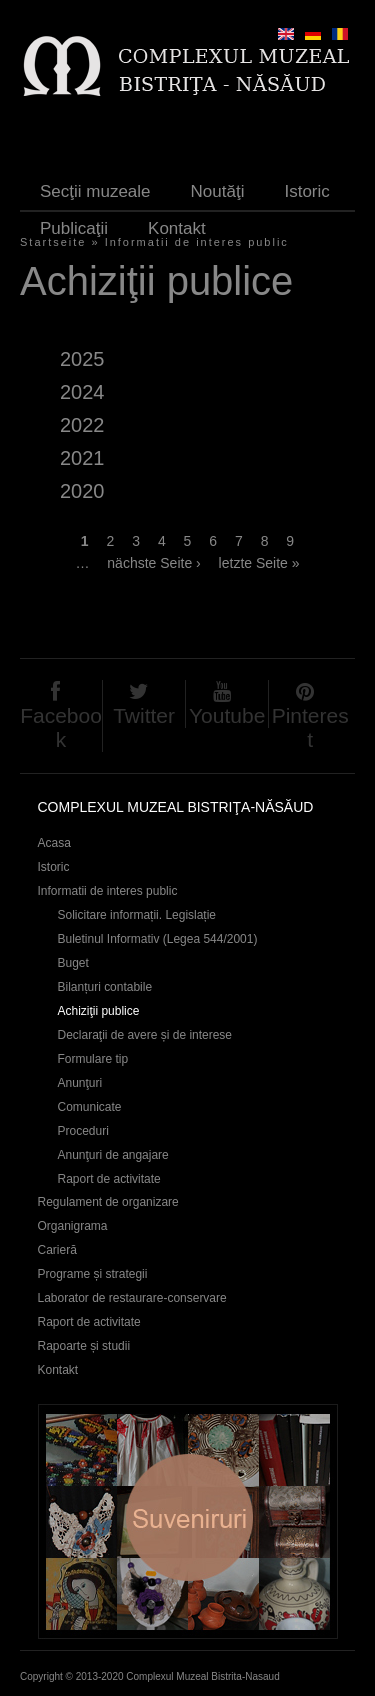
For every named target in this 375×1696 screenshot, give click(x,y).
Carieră (57, 1250)
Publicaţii (74, 228)
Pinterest (310, 727)
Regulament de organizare (108, 1202)
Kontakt (177, 228)
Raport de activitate (109, 1179)
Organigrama (73, 1226)
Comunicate (90, 1107)
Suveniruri (188, 1521)
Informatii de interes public (108, 891)
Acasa (54, 843)
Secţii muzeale (95, 191)
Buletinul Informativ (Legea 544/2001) (158, 939)
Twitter (144, 715)
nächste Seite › (153, 563)
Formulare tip (93, 1059)
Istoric (306, 191)
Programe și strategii (93, 1274)
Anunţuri (80, 1083)
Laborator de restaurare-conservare (132, 1298)
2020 (82, 491)
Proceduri (83, 1131)
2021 (82, 458)
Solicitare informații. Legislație (137, 915)
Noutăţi (218, 191)
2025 (82, 359)
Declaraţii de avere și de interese (145, 1035)
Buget (73, 963)
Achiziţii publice (99, 1011)
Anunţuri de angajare (113, 1155)
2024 (82, 392)
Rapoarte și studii (84, 1346)
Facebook (61, 727)
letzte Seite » (259, 563)
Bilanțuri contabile (105, 987)
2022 (82, 425)
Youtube (227, 715)
